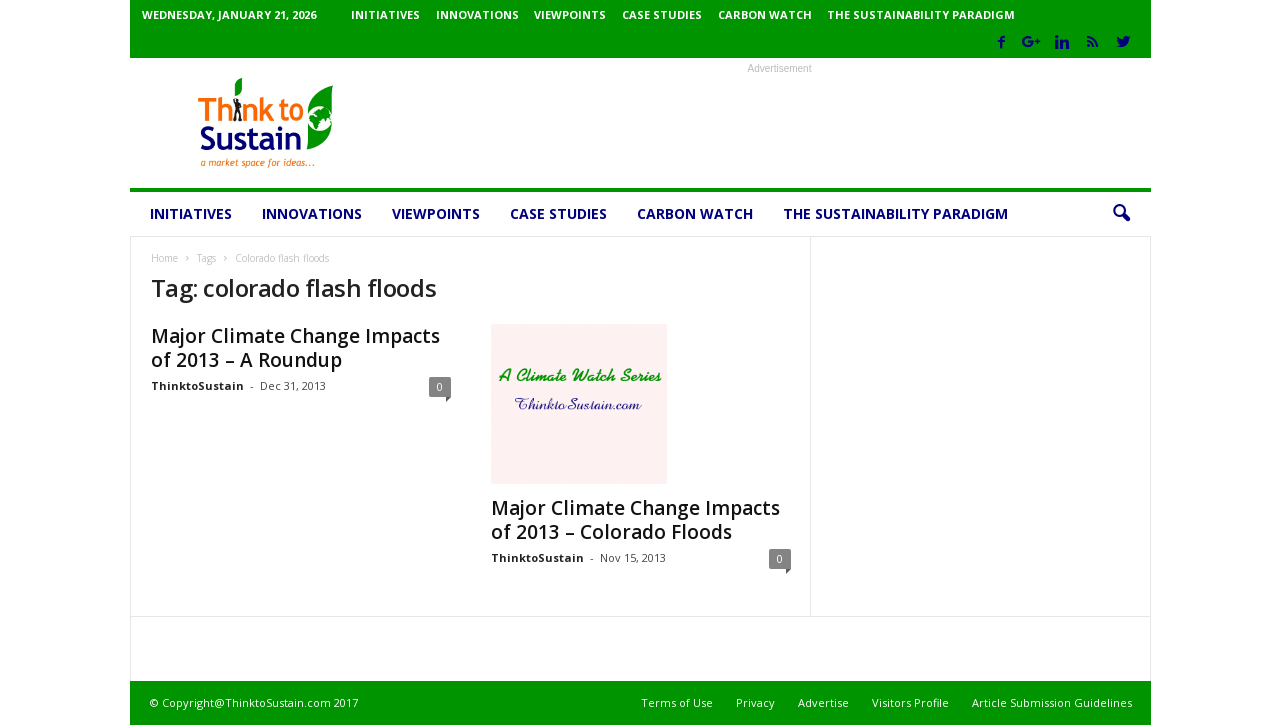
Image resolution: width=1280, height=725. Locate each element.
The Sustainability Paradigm (921, 14)
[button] (1121, 214)
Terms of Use (677, 702)
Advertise (823, 702)
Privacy (755, 702)
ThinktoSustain (197, 385)
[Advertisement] (780, 123)
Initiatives (385, 14)
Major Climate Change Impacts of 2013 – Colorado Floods (635, 520)
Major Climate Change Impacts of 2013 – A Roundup (295, 348)
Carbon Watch (765, 14)
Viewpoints (570, 14)
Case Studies (662, 14)
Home (164, 258)
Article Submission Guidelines (1052, 702)
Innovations (477, 14)
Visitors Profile (910, 702)
